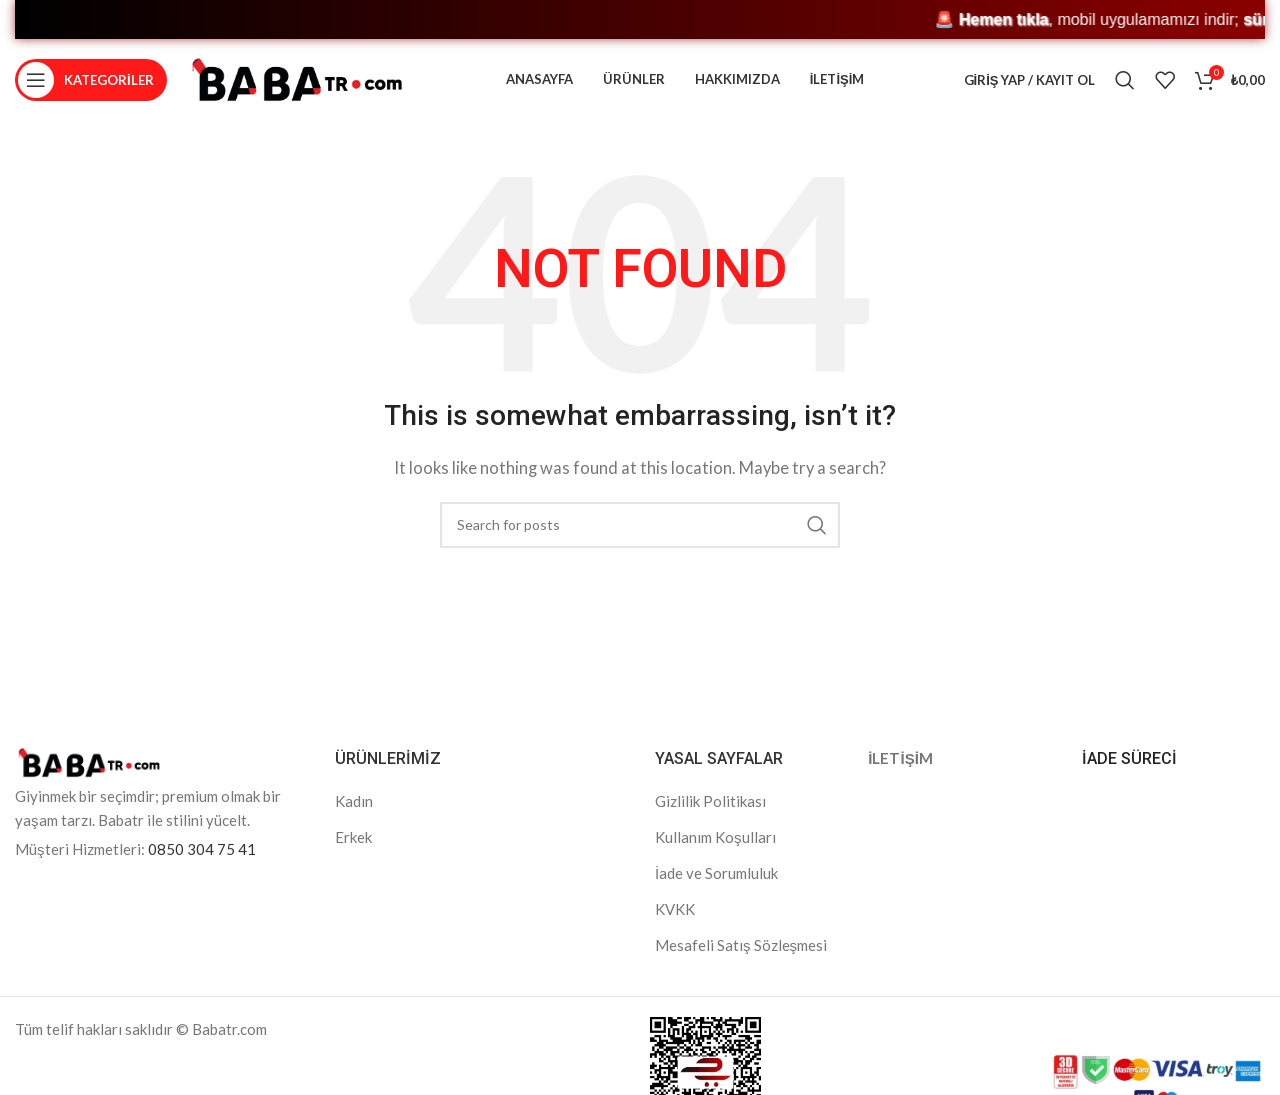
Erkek (353, 846)
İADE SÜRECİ (1129, 768)
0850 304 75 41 (202, 858)
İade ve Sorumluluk (716, 882)
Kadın (354, 810)
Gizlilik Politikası (710, 810)
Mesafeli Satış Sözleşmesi (741, 954)
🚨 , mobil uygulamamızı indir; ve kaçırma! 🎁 (487, 19)
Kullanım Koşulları (715, 846)
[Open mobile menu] (91, 85)
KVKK (675, 918)
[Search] (1125, 85)
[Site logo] (297, 83)
